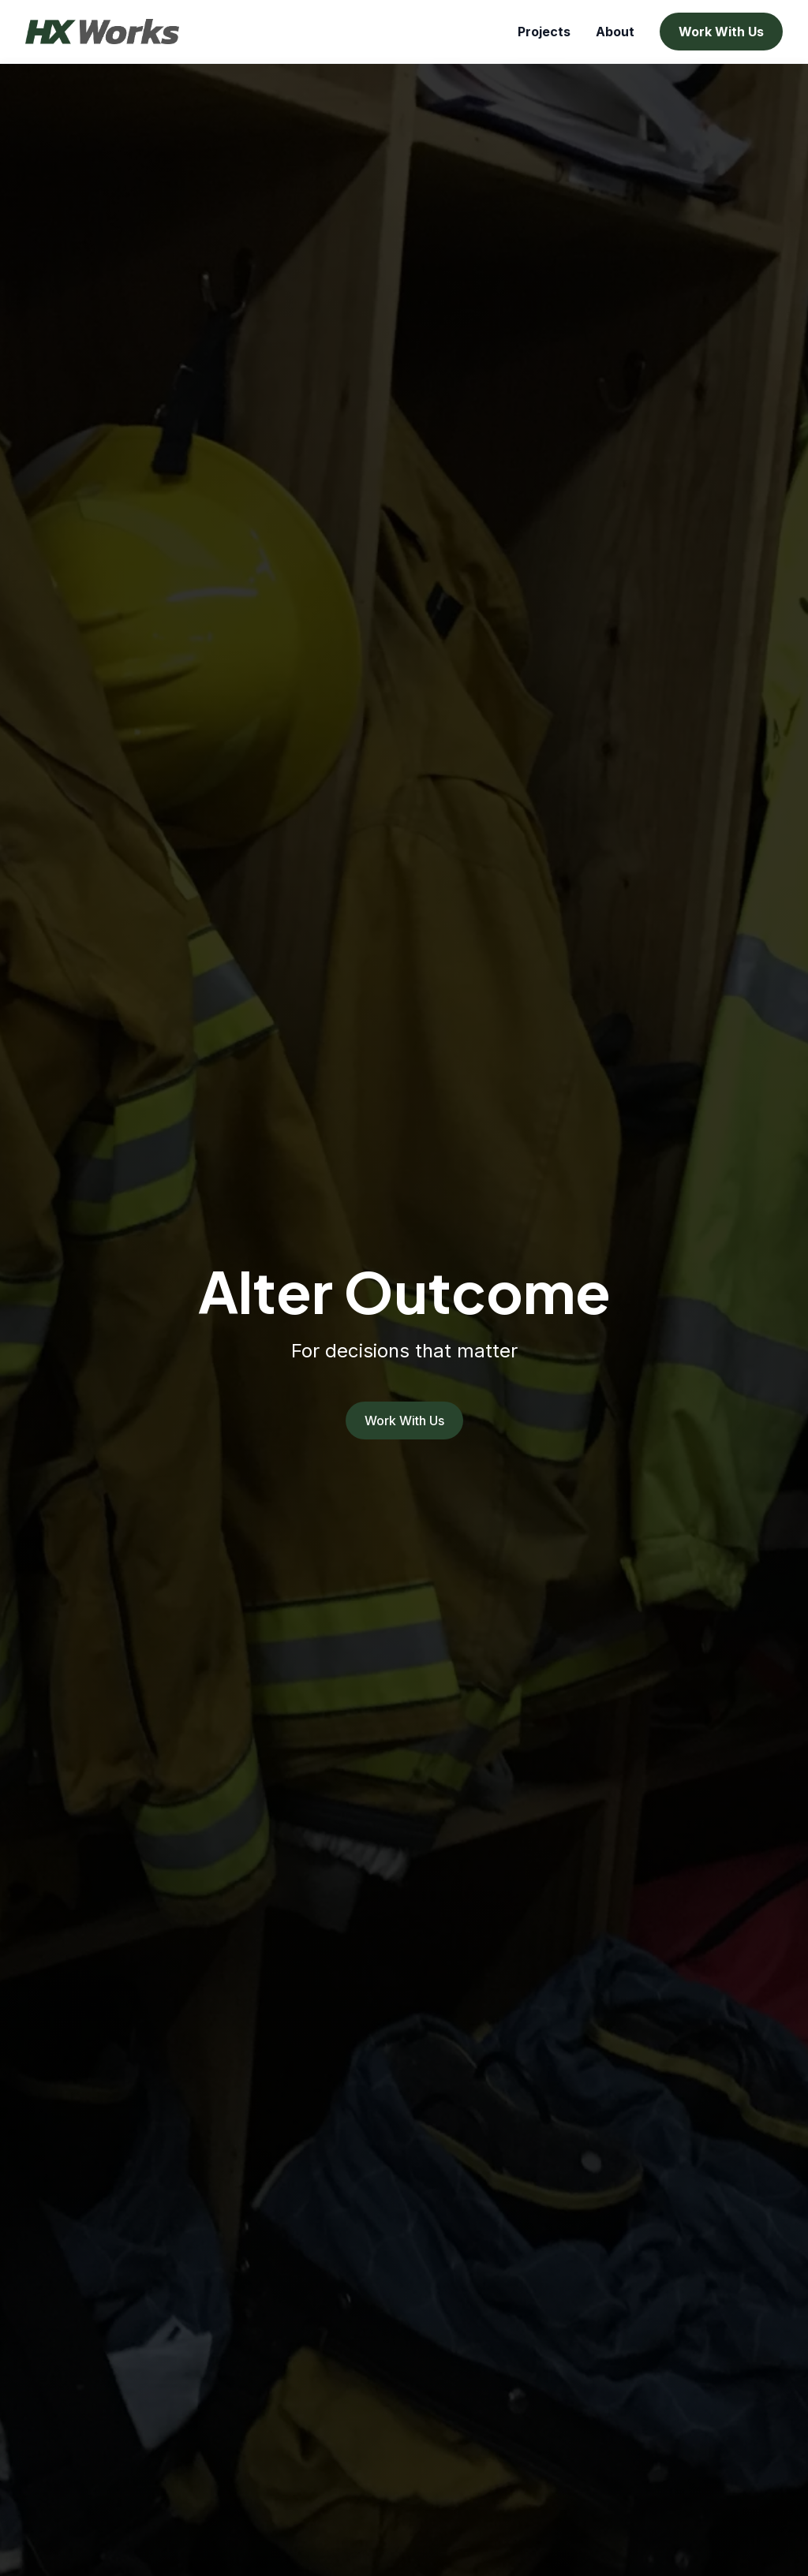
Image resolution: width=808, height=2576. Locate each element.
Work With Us (721, 31)
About (615, 31)
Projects (544, 31)
